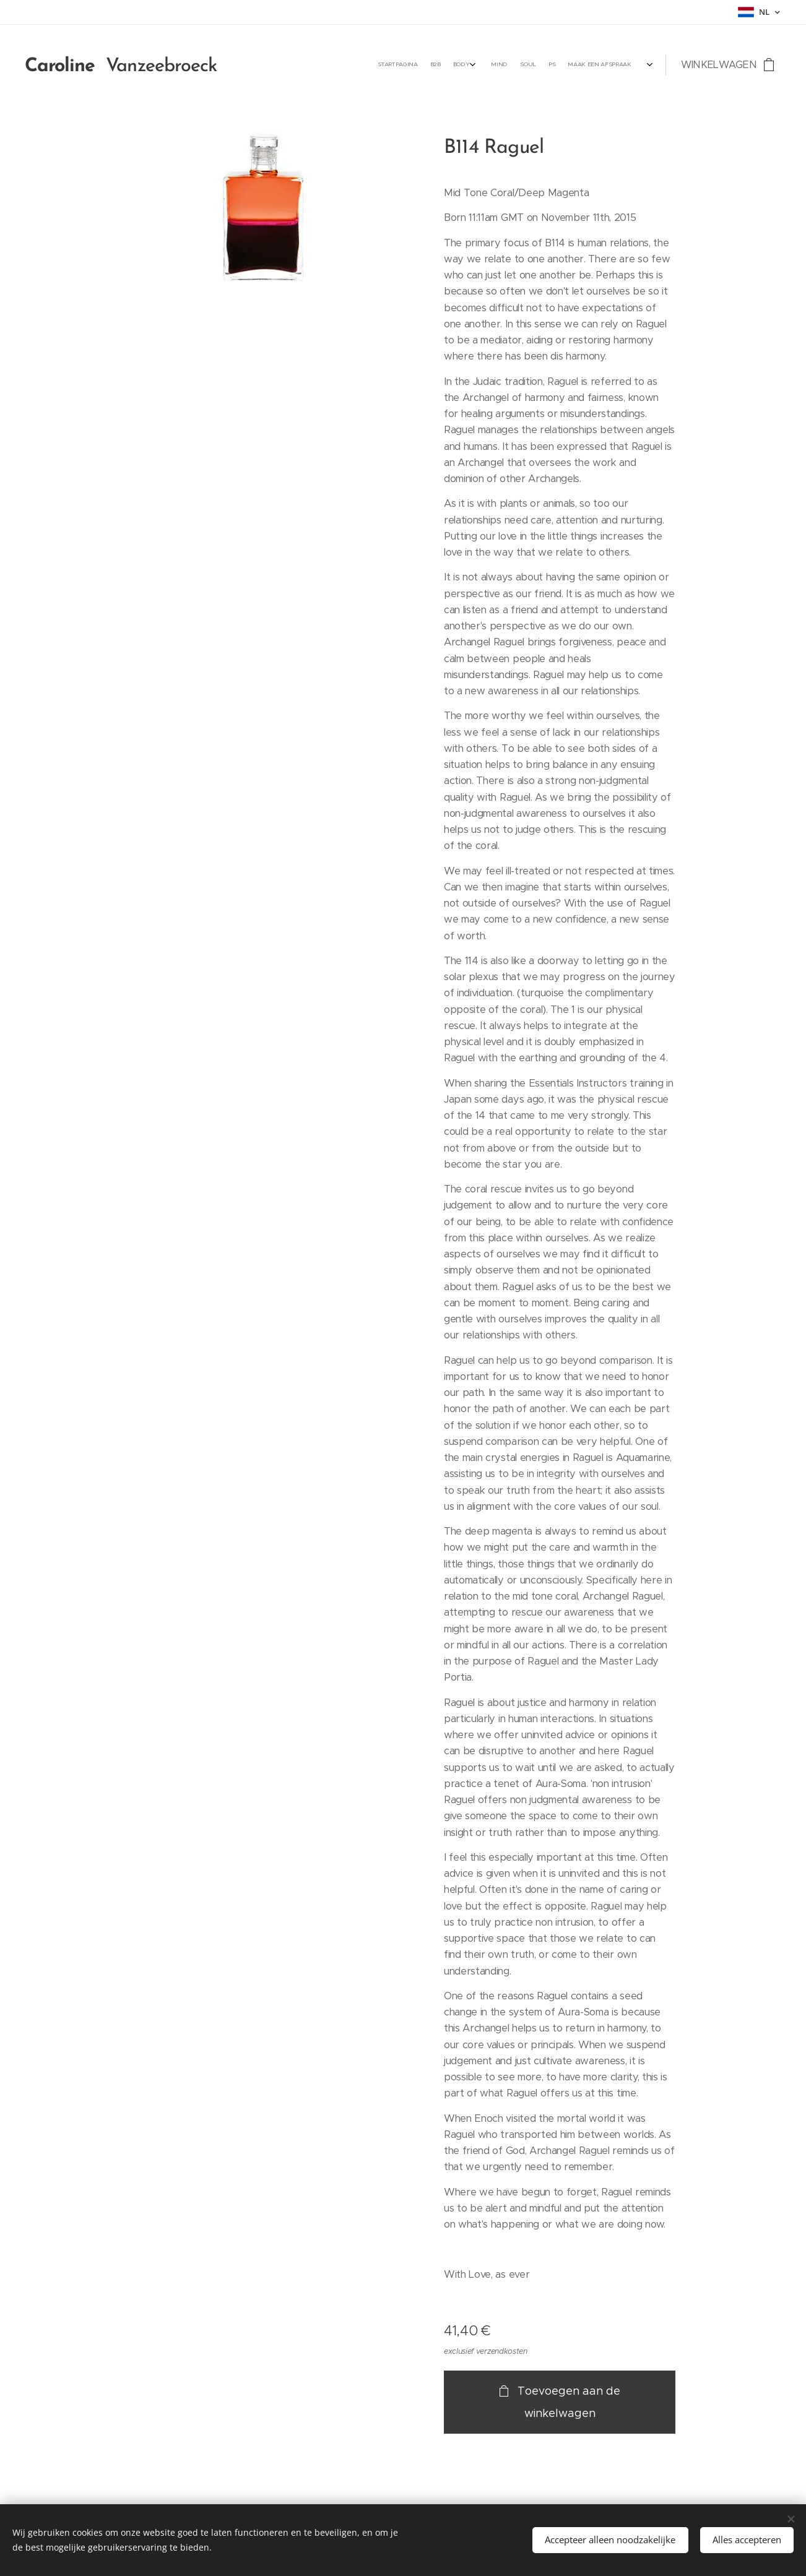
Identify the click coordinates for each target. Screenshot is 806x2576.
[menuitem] (537, 65)
